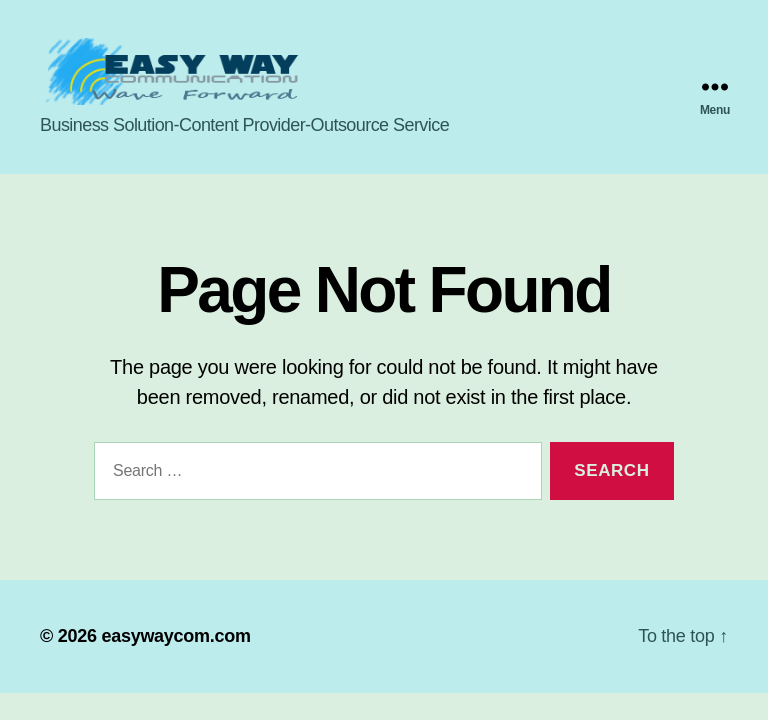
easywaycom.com (175, 645)
